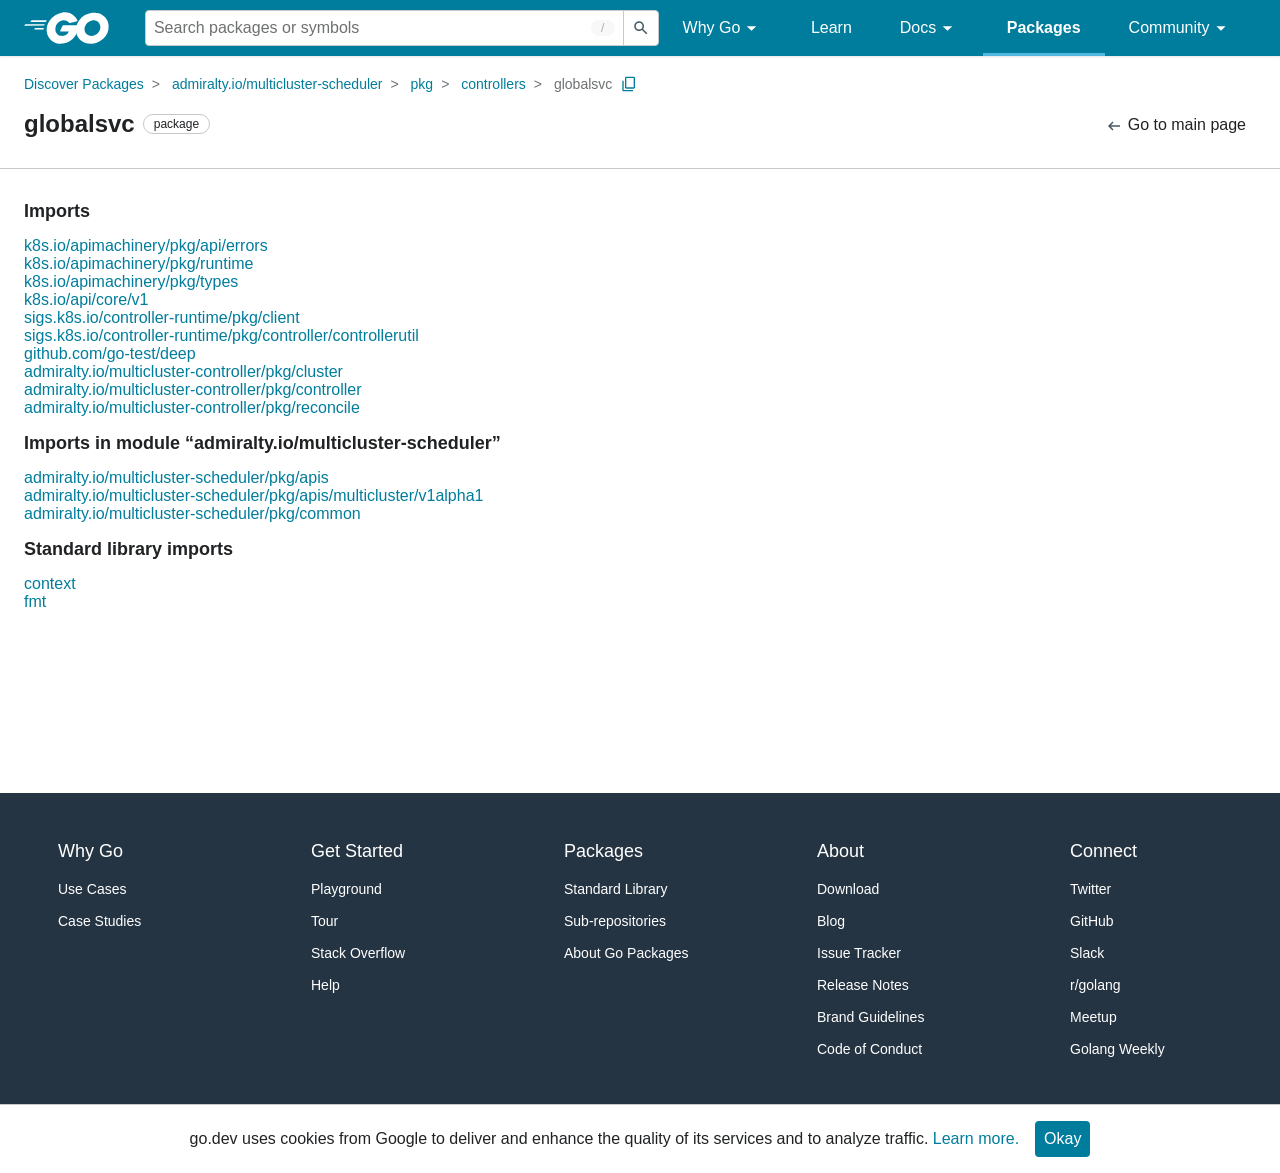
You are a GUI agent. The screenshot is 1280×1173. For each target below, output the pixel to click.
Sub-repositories (615, 921)
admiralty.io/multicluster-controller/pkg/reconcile (192, 407)
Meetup (1093, 1017)
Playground (346, 889)
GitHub (1092, 921)
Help (325, 985)
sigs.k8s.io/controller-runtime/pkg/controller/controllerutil (221, 335)
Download (848, 889)
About (840, 851)
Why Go (723, 28)
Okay (1062, 1138)
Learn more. (976, 1138)
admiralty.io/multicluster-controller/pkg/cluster (183, 371)
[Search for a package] (384, 28)
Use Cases (92, 889)
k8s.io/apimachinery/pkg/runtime (138, 263)
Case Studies (99, 921)
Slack (1087, 953)
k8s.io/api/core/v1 (86, 299)
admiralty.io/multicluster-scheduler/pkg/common (192, 513)
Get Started (357, 851)
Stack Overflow (358, 953)
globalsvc (583, 84)
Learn (831, 27)
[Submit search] (641, 28)
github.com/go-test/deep (110, 353)
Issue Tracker (859, 953)
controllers (493, 84)
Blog (831, 921)
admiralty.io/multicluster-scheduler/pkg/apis (176, 477)
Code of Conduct (869, 1049)
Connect (1103, 851)
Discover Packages (84, 84)
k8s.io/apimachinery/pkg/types (131, 281)
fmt (35, 601)
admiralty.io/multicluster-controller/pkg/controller (193, 389)
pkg (422, 84)
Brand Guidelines (870, 1017)
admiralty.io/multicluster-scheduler (277, 84)
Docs (929, 28)
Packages (1044, 27)
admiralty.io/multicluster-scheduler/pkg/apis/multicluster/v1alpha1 (253, 495)
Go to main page (1175, 125)
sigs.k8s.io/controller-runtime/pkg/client (162, 317)
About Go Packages (626, 953)
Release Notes (863, 985)
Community (1180, 28)
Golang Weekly (1117, 1049)
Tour (324, 921)
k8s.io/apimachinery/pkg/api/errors (146, 245)
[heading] (84, 28)
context (50, 583)
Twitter (1090, 889)
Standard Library (616, 889)
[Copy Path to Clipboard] (629, 84)
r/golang (1095, 985)
